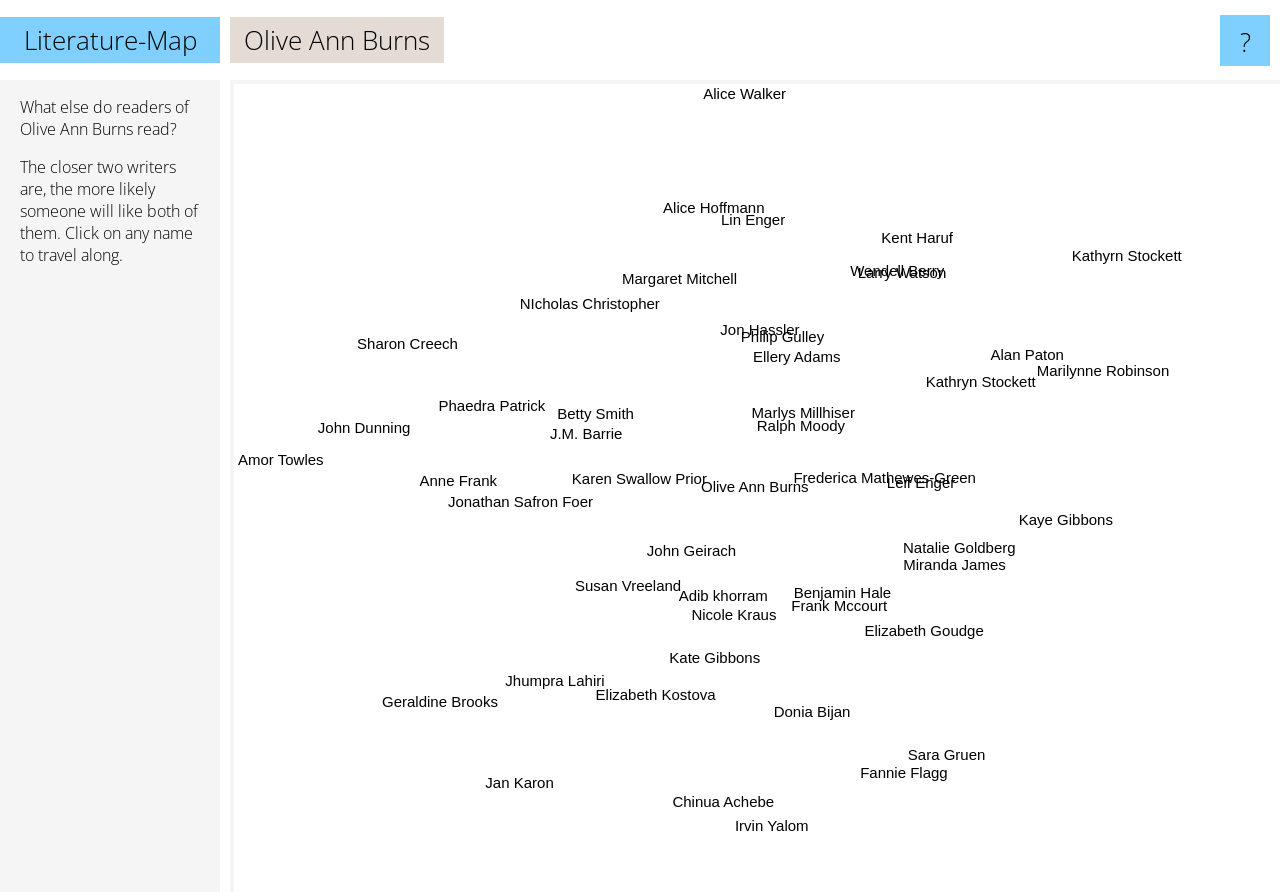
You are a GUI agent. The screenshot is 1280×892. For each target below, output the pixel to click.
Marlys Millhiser (799, 409)
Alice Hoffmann (714, 222)
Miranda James (939, 561)
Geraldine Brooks (463, 683)
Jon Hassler (751, 324)
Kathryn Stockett (973, 384)
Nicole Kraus (741, 611)
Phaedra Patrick (504, 410)
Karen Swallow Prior (648, 478)
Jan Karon (510, 777)
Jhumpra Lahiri (569, 669)
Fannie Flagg (902, 780)
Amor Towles (295, 460)
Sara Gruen (924, 749)
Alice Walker (740, 93)
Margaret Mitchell (688, 301)
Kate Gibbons (718, 649)
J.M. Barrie (587, 431)
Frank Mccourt (839, 596)
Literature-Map (110, 40)
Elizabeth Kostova (660, 670)
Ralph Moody (793, 430)
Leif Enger (950, 511)
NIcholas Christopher (599, 315)
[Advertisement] (110, 587)
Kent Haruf (922, 216)
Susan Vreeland (636, 582)
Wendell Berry (881, 293)
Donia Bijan (807, 697)
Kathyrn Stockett (1113, 261)
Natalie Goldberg (992, 537)
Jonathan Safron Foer (539, 486)
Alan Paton (994, 350)
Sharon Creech (432, 357)
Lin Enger (741, 237)
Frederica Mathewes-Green (873, 477)
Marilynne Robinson (1074, 381)
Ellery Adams (788, 366)
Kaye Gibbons (1046, 519)
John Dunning (386, 427)
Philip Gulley (777, 340)
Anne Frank (471, 479)
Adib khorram (727, 583)
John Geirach (696, 544)
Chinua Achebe (721, 796)
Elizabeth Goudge (911, 615)
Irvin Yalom (773, 801)
